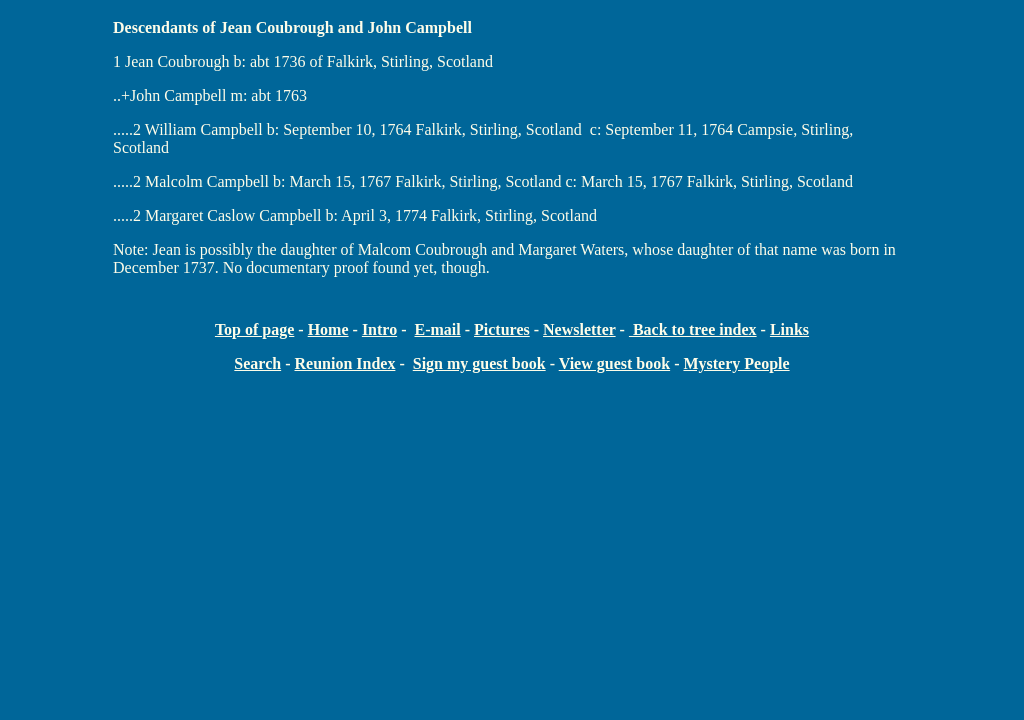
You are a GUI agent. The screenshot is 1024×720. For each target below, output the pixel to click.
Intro (379, 329)
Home (328, 329)
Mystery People (736, 363)
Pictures (502, 329)
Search (257, 363)
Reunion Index (344, 363)
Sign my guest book (479, 363)
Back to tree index (693, 329)
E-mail (437, 329)
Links (789, 329)
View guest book (614, 363)
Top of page (254, 329)
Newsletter (579, 329)
